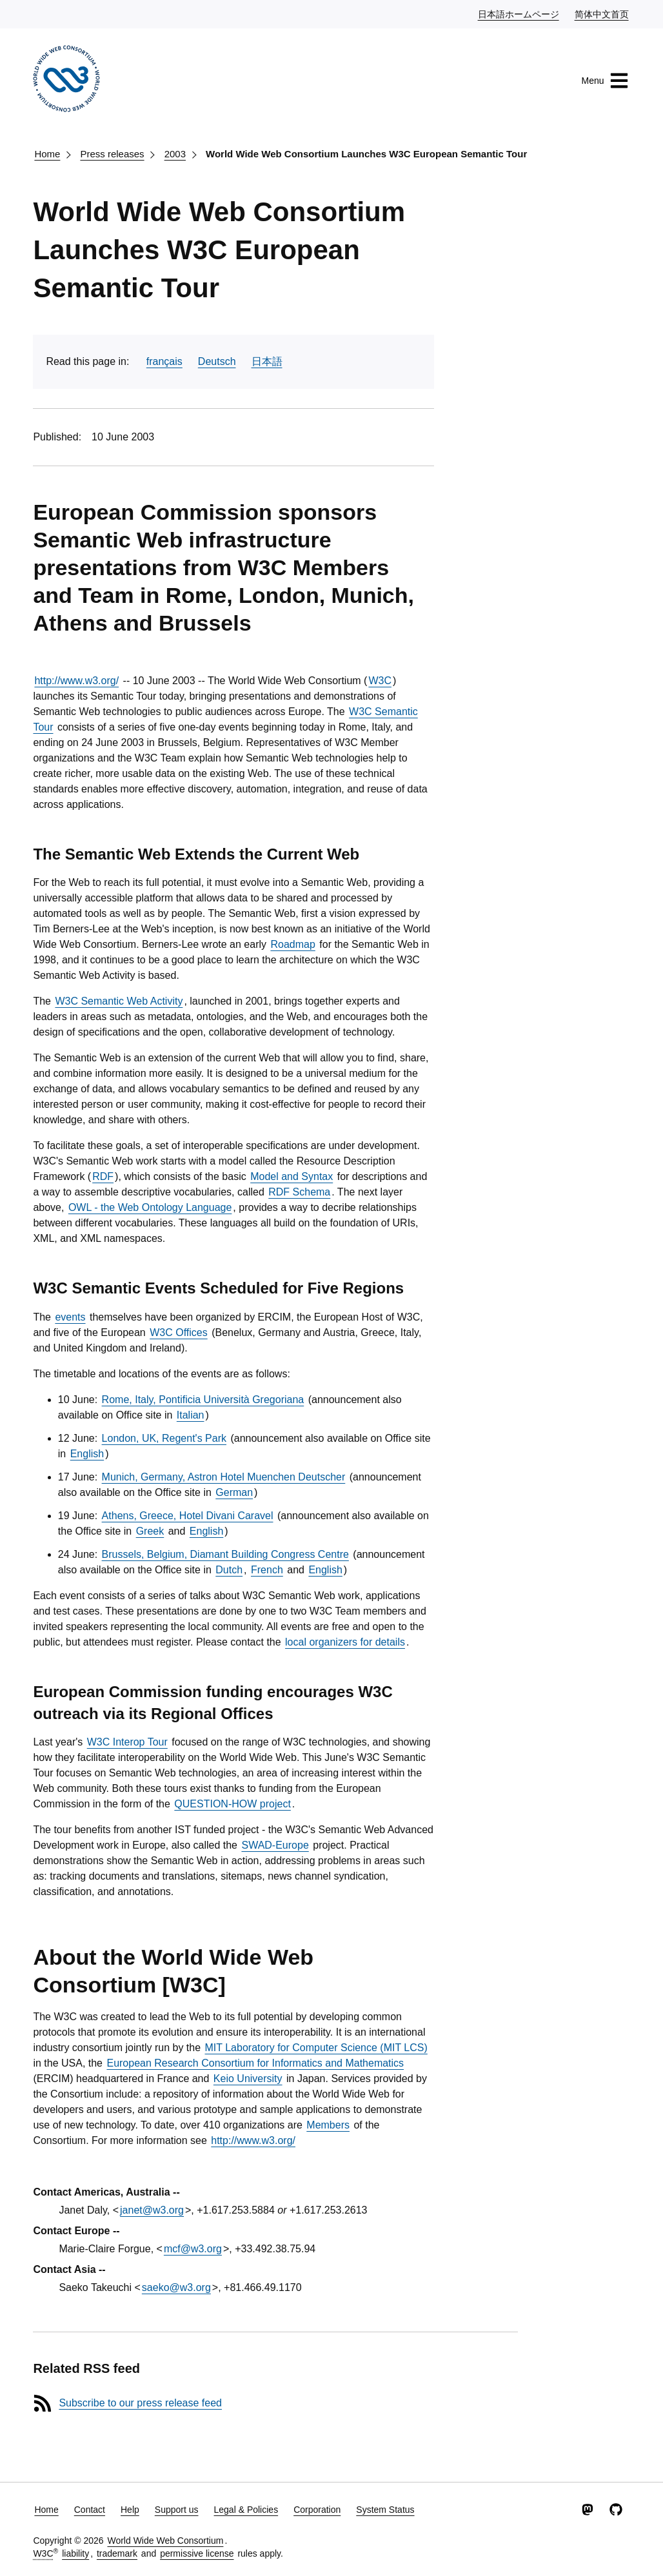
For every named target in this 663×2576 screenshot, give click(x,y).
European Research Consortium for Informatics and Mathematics (255, 2063)
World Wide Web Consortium (165, 2540)
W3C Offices (179, 1332)
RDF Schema (299, 1191)
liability (75, 2553)
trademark (117, 2553)
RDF (103, 1176)
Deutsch (217, 361)
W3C (379, 680)
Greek (150, 1531)
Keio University (247, 2078)
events (70, 1317)
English (87, 1453)
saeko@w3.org (176, 2287)
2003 (175, 153)
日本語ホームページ (519, 13)
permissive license (196, 2553)
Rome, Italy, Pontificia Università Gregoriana (203, 1399)
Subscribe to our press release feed (140, 2402)
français (164, 361)
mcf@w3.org (193, 2248)
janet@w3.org (152, 2210)
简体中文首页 (602, 13)
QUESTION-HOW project (232, 1803)
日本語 (267, 361)
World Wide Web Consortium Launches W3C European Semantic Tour (366, 153)
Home (47, 153)
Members (328, 2124)
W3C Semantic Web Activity (119, 1001)
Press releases (112, 153)
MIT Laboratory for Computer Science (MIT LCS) (316, 2047)
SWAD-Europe (274, 1845)
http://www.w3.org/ (76, 680)
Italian (190, 1415)
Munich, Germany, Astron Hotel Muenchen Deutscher (224, 1476)
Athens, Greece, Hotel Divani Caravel (187, 1515)
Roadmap (292, 944)
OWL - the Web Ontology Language (150, 1207)
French (267, 1569)
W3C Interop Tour (127, 1741)
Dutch (228, 1569)
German (234, 1492)
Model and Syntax (291, 1176)
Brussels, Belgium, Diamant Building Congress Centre (225, 1554)
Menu (605, 80)
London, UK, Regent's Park (164, 1438)
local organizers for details (345, 1642)
